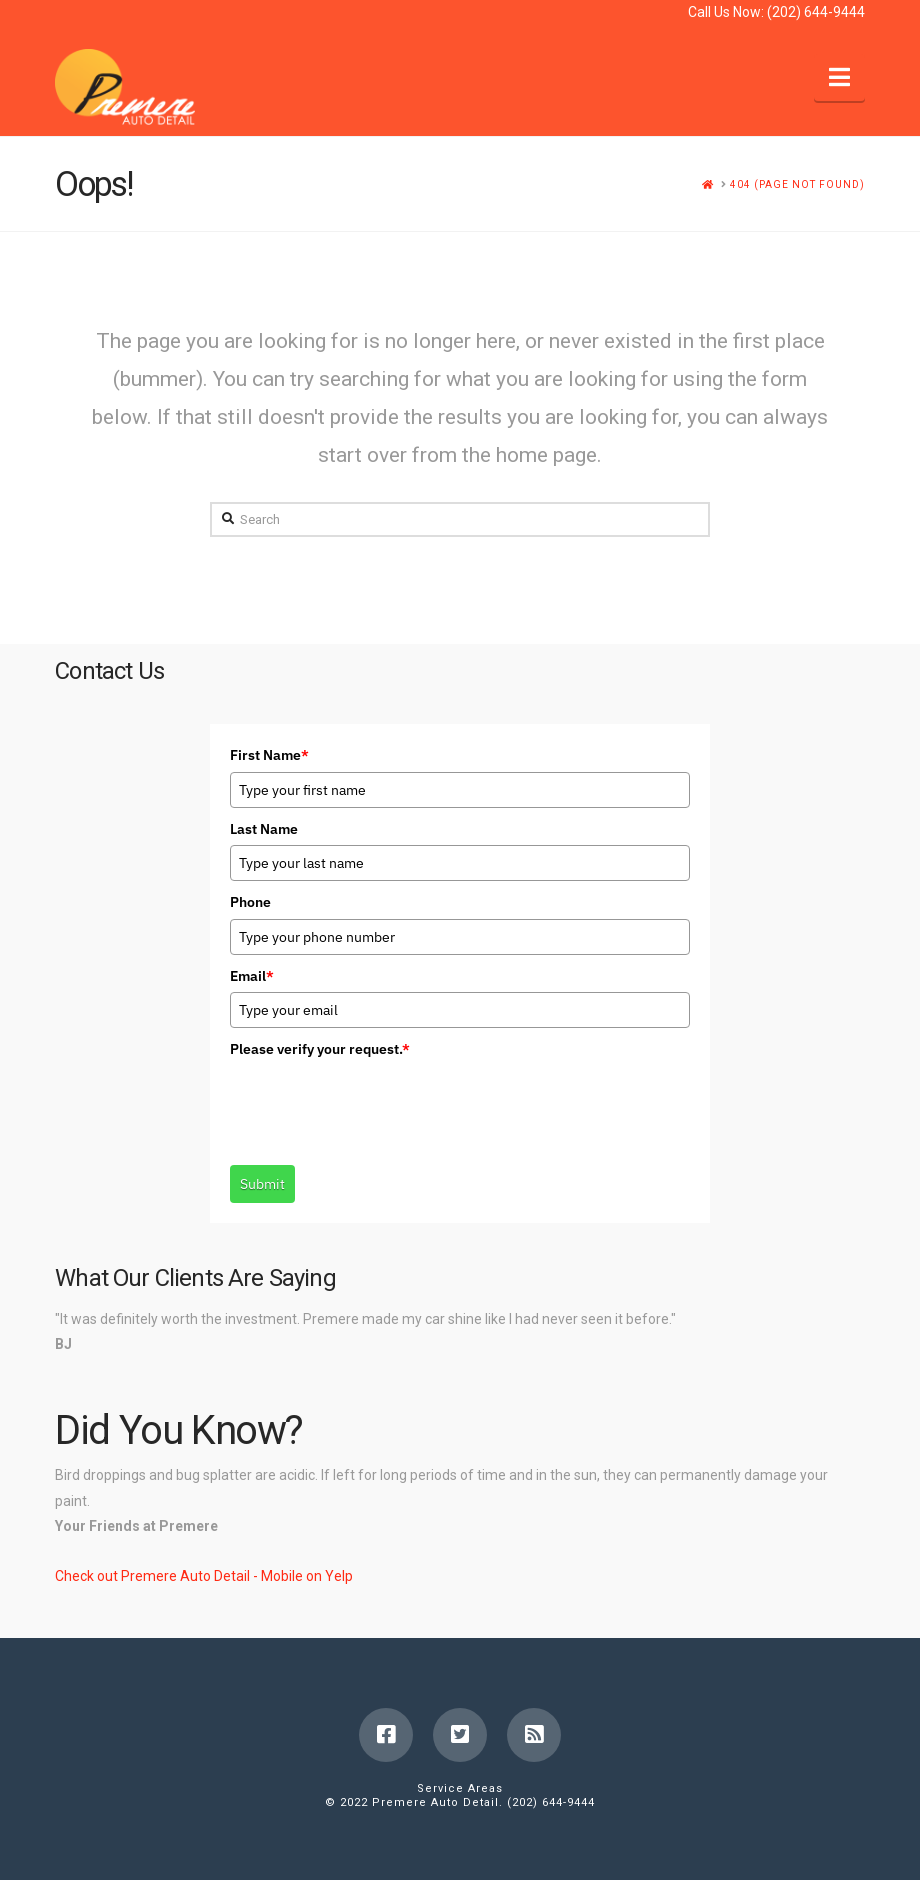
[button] (839, 77)
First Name (269, 755)
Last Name (264, 829)
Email (252, 976)
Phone (250, 902)
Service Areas (460, 1788)
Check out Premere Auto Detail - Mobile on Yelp (204, 1576)
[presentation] (382, 1104)
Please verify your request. (320, 1049)
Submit (262, 1184)
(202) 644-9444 (816, 12)
